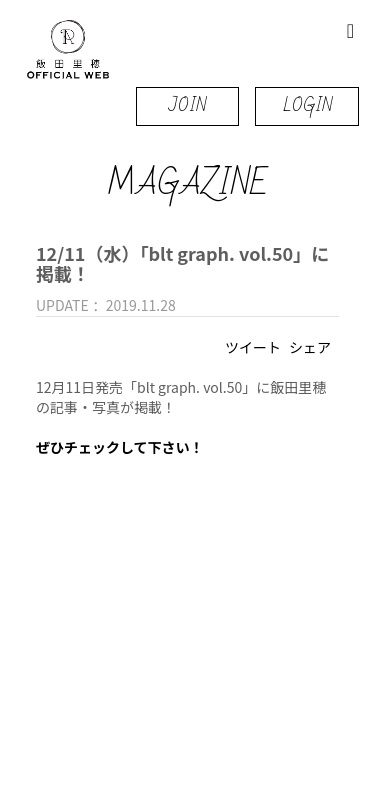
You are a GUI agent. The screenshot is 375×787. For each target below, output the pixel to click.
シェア (310, 347)
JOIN (187, 105)
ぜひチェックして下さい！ (120, 447)
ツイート (253, 347)
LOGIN (307, 105)
